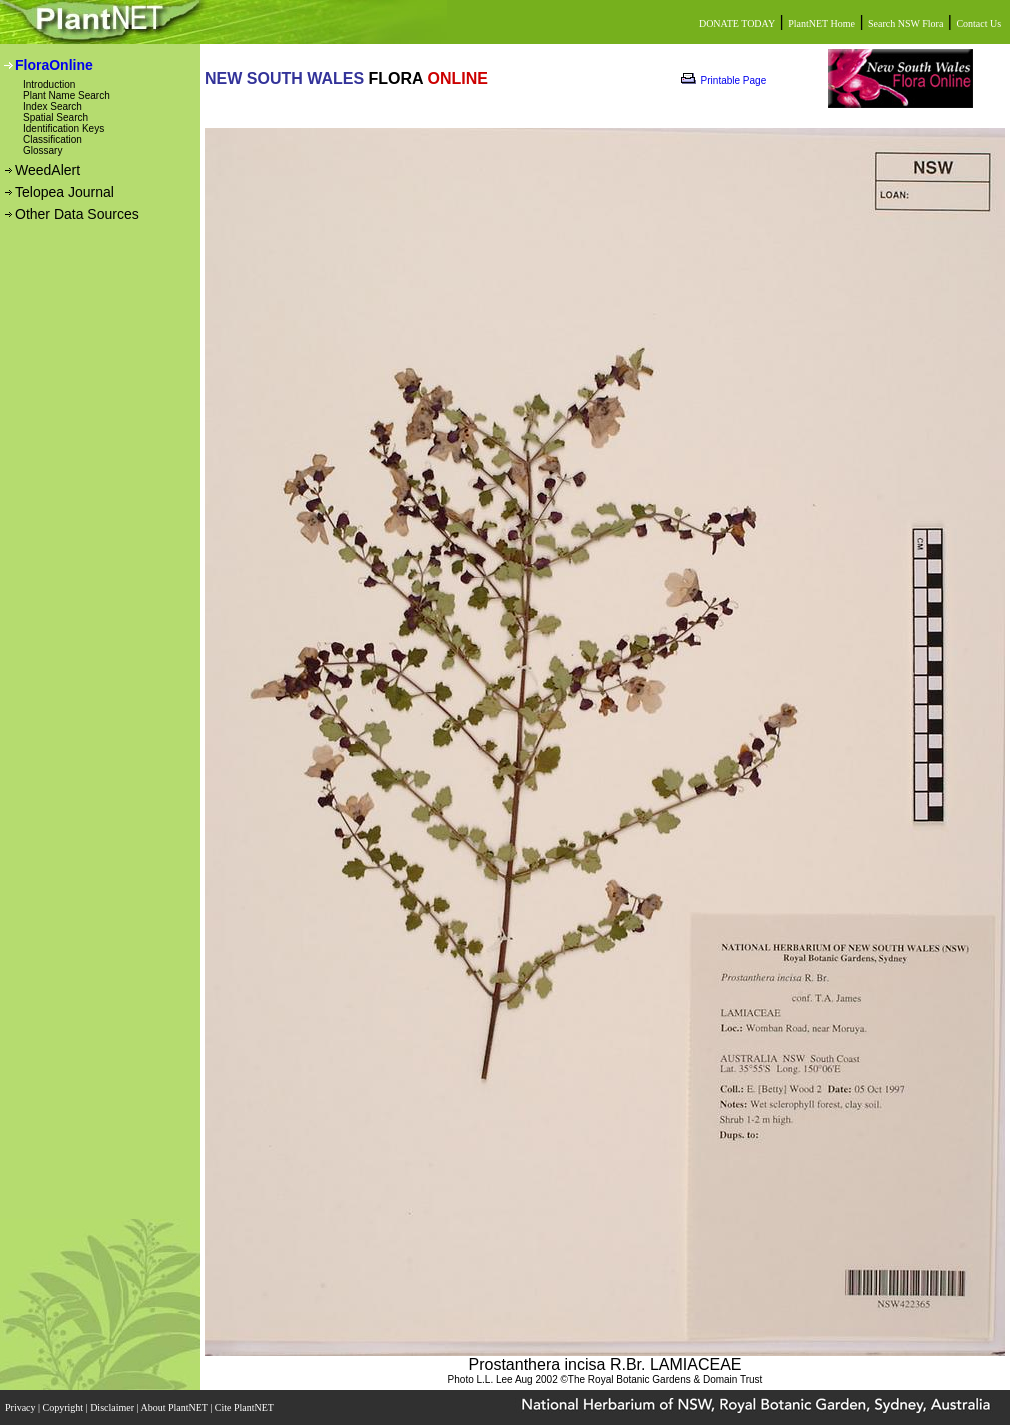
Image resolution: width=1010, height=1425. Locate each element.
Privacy (21, 1407)
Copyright (64, 1407)
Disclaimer (113, 1407)
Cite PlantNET (245, 1407)
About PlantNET (175, 1407)
